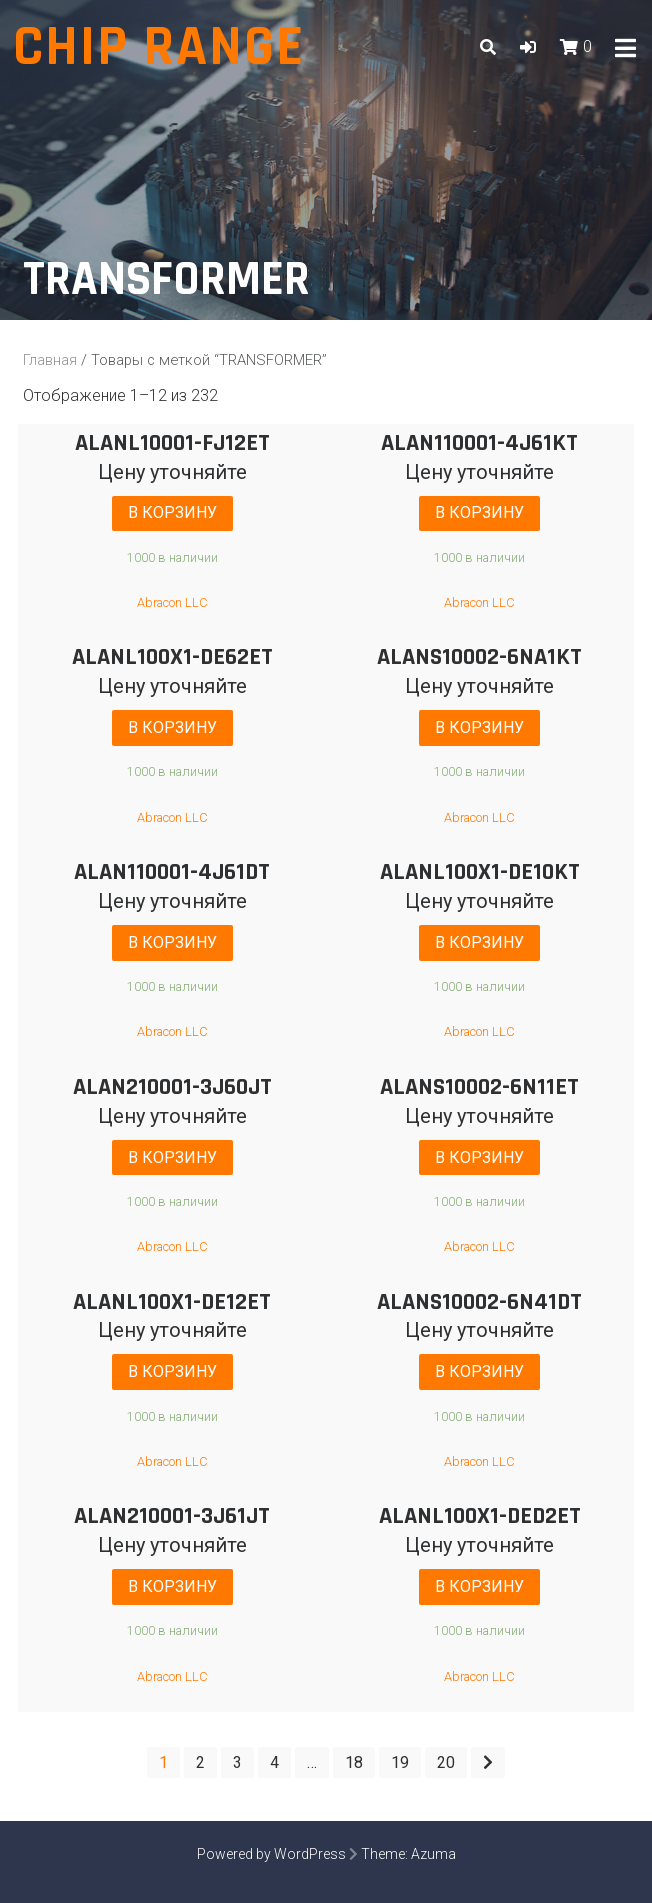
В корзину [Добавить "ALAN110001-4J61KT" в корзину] (479, 512)
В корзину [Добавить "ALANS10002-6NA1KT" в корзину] (479, 727)
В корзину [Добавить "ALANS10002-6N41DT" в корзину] (479, 1371)
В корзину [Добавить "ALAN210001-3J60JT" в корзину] (172, 1157)
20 (446, 1762)
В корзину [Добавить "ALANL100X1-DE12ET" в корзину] (172, 1371)
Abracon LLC (172, 602)
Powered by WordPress (271, 1854)
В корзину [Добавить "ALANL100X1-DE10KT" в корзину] (479, 942)
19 (400, 1762)
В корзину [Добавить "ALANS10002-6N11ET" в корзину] (479, 1157)
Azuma (433, 1854)
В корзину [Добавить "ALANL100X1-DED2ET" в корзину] (479, 1586)
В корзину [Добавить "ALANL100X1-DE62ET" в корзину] (172, 727)
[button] (528, 47)
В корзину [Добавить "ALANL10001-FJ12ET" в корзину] (172, 512)
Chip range (159, 47)
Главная (50, 360)
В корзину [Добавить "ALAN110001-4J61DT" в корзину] (172, 942)
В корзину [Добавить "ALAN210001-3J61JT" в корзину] (172, 1586)
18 (354, 1762)
